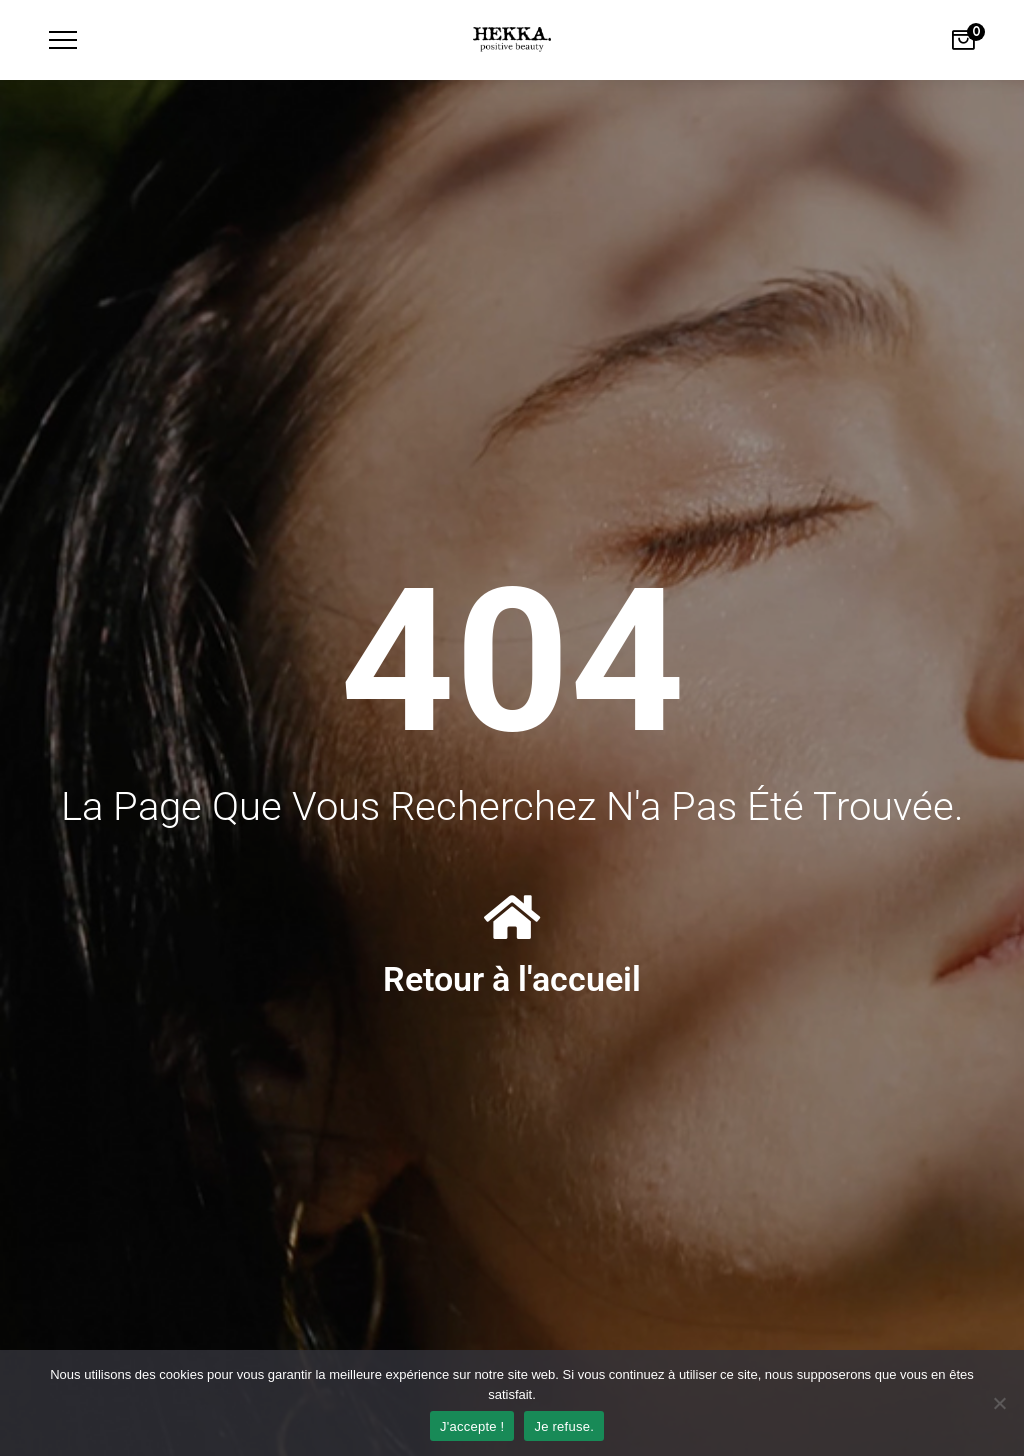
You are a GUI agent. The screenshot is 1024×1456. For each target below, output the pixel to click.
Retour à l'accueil (512, 979)
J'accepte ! (472, 1426)
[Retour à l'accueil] (512, 917)
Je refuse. (564, 1426)
